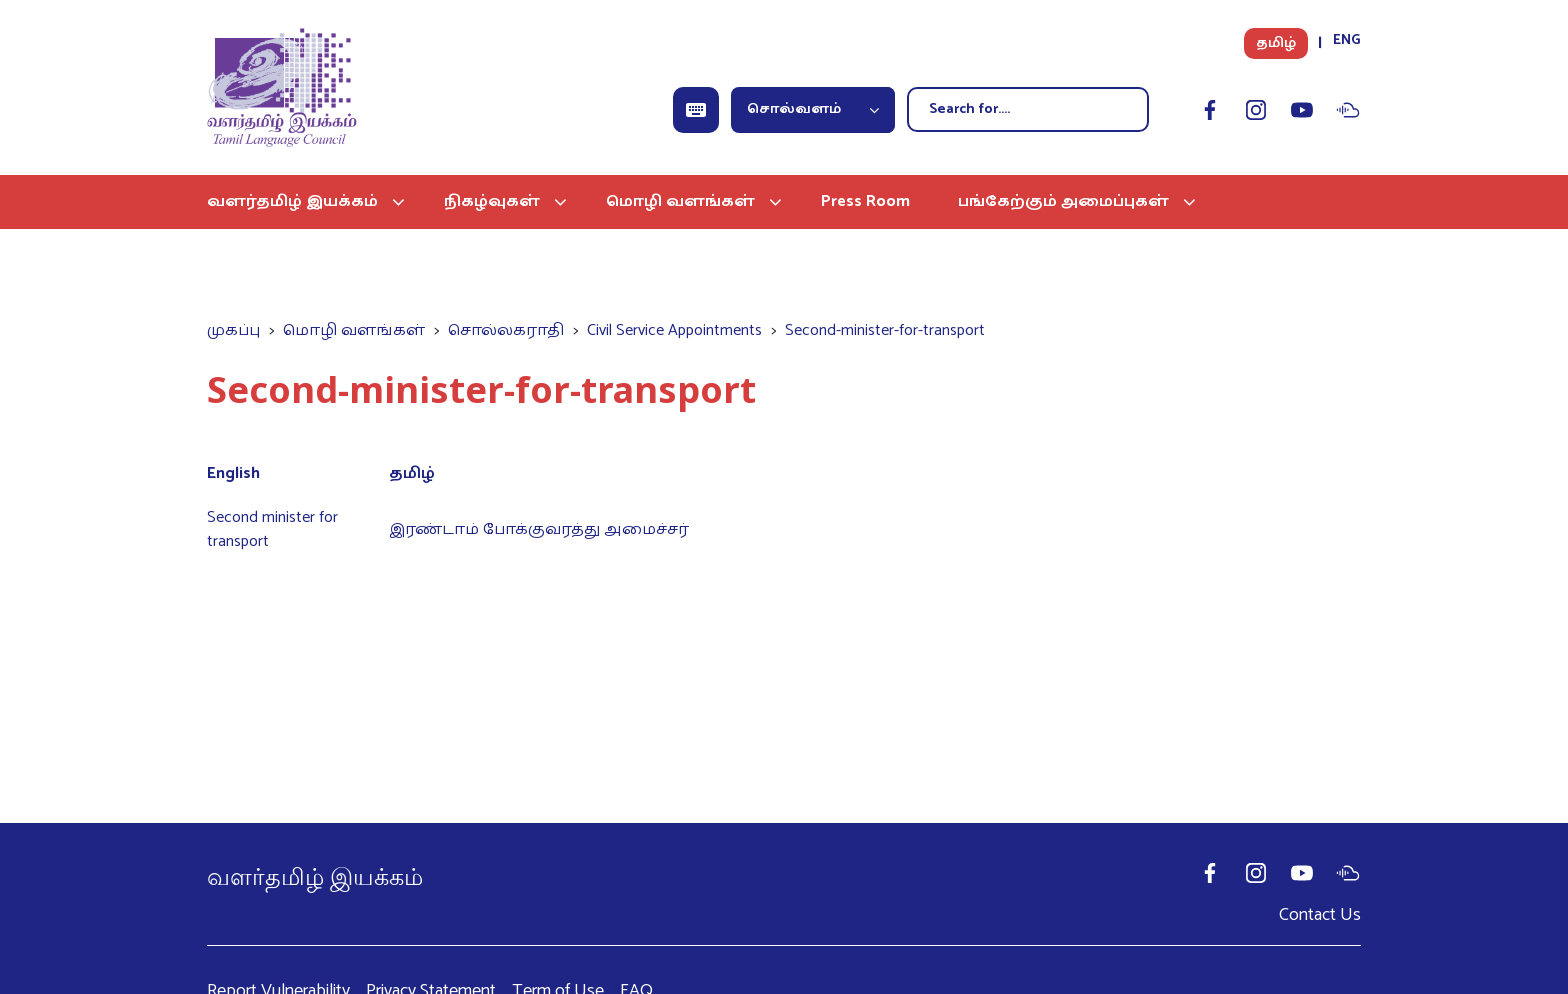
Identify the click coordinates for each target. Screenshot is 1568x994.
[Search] (1028, 109)
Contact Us (1320, 915)
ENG (1347, 40)
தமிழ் (1276, 43)
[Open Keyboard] (696, 110)
